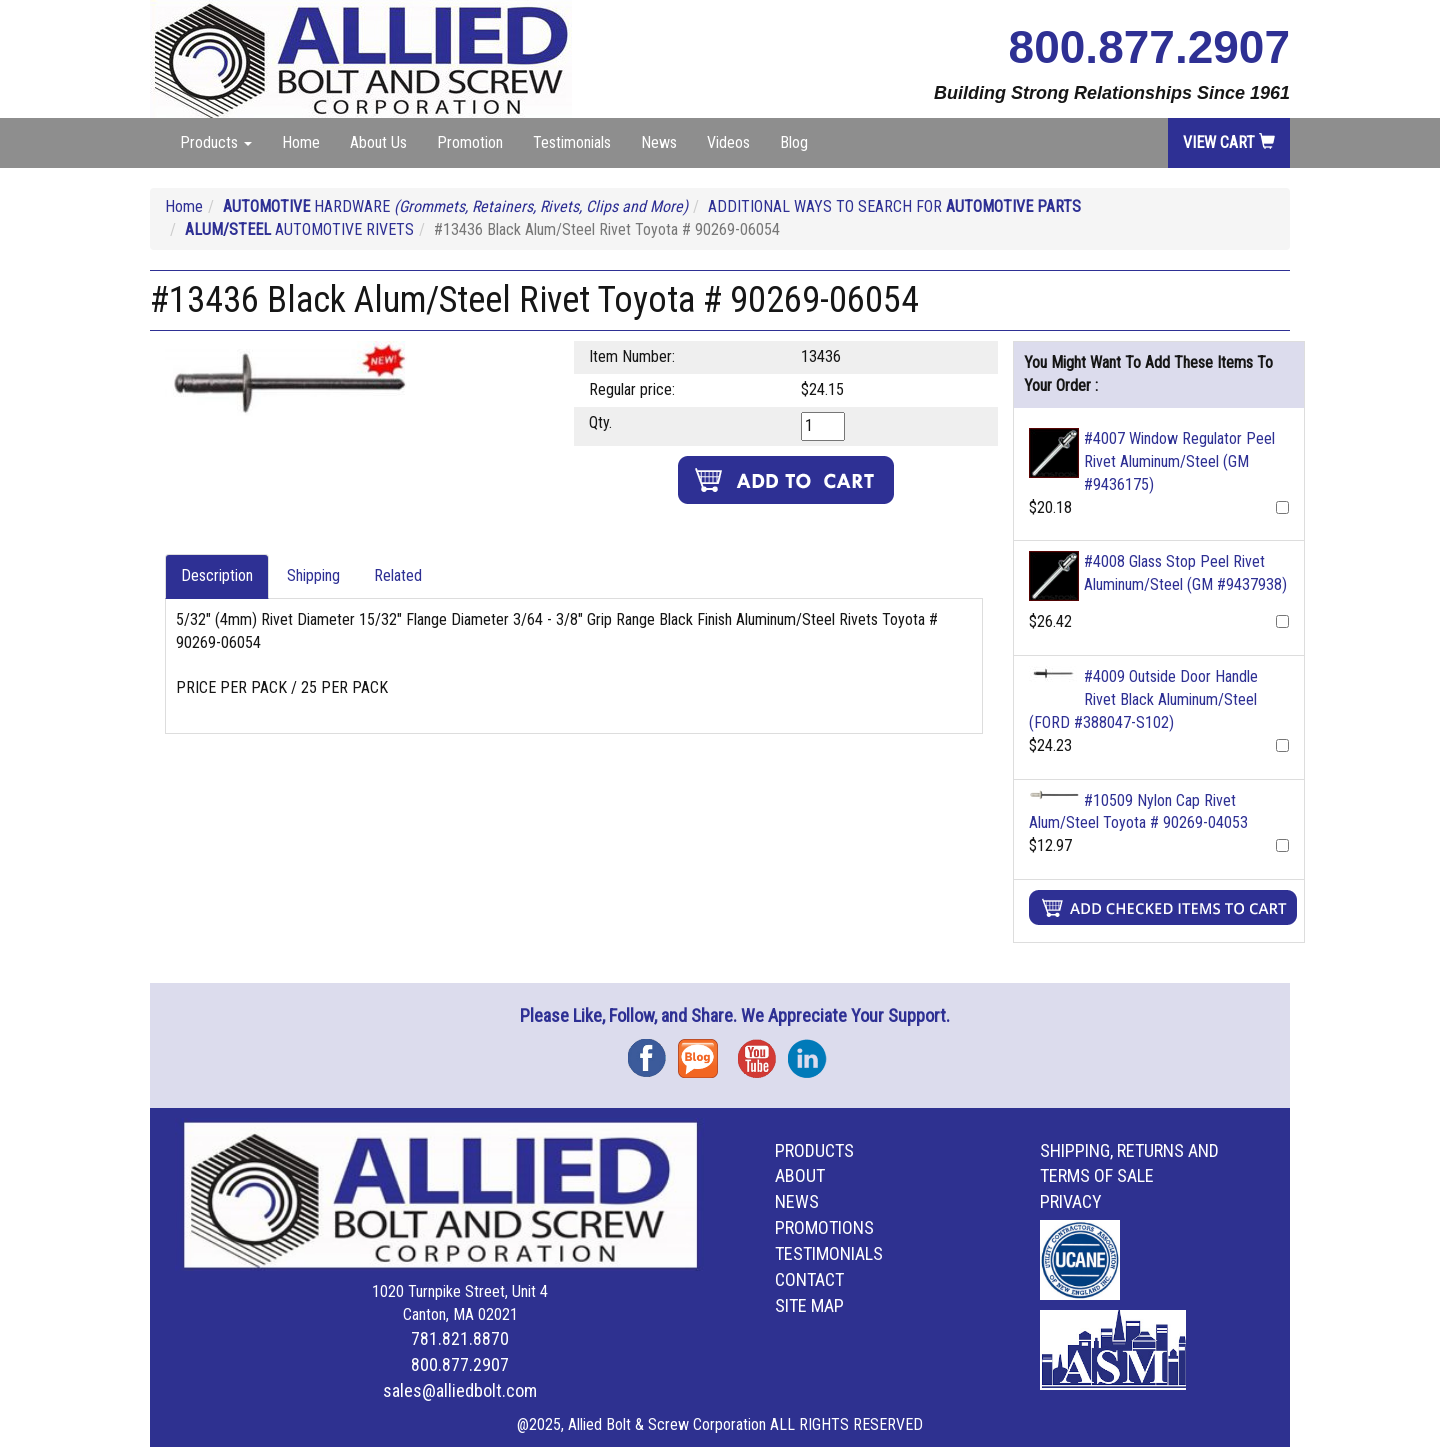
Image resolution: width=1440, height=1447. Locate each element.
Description (217, 575)
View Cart (1229, 142)
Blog (794, 142)
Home (301, 142)
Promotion (470, 142)
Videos (728, 142)
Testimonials (572, 142)
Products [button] (216, 142)
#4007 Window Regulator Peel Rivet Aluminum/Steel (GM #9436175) (1179, 461)
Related (398, 575)
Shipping (313, 575)
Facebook (653, 1051)
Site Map (809, 1305)
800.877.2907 (1149, 47)
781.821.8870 (460, 1338)
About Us (378, 142)
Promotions (824, 1227)
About (800, 1175)
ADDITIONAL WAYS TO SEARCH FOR (894, 206)
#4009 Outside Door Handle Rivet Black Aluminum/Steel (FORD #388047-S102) (1143, 699)
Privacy (1071, 1201)
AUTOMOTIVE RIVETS (299, 229)
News (659, 142)
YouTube (763, 1051)
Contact (809, 1279)
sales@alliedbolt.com (460, 1390)
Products (814, 1150)
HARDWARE (455, 206)
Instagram (813, 1051)
